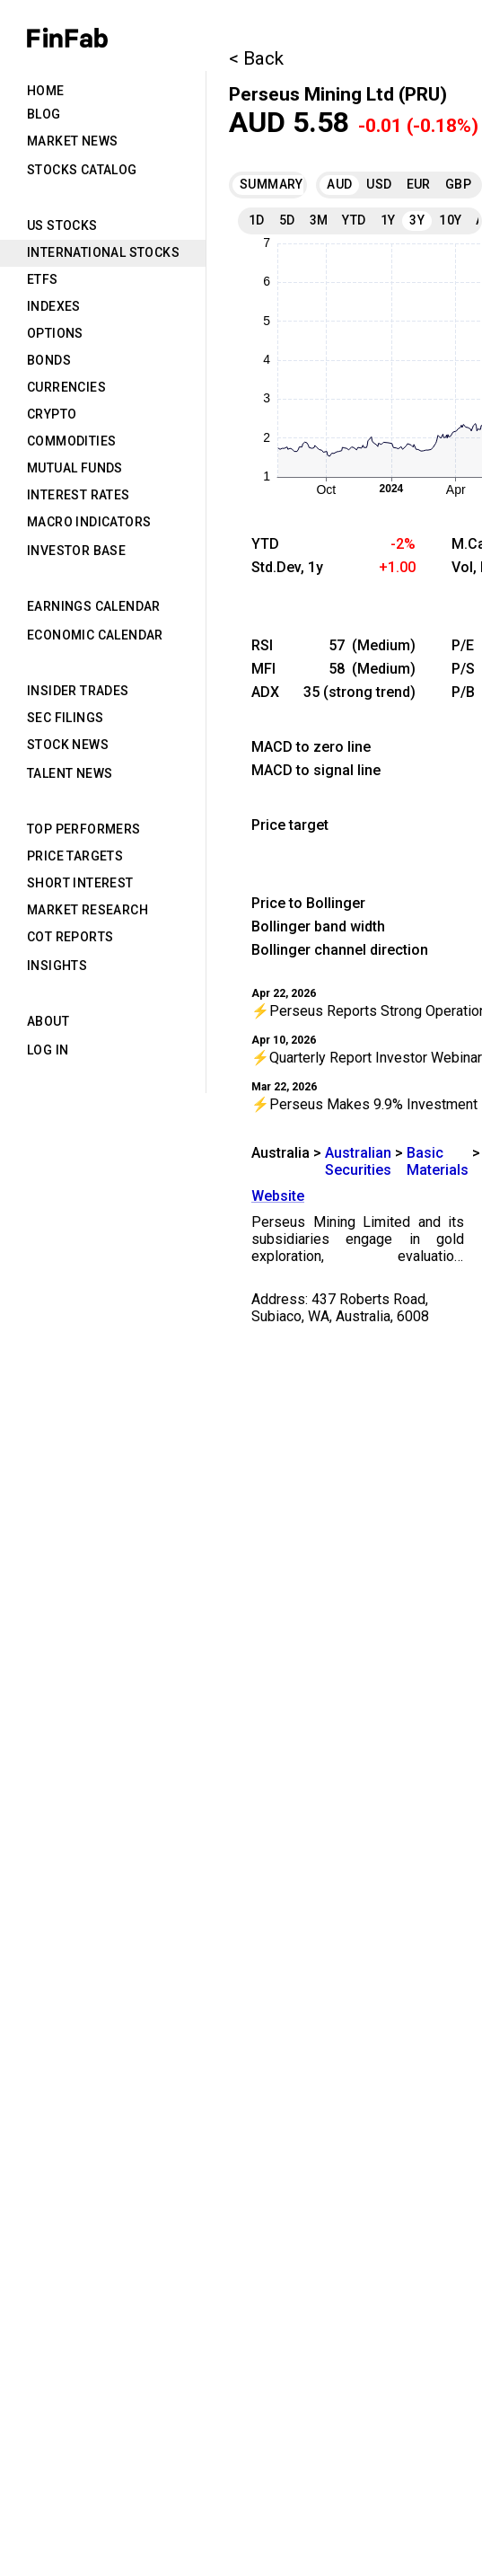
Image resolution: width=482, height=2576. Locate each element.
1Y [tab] (388, 220)
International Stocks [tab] (103, 252)
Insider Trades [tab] (78, 691)
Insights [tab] (57, 965)
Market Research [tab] (87, 910)
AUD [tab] (339, 184)
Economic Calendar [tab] (95, 635)
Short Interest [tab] (80, 883)
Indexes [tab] (54, 306)
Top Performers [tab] (84, 829)
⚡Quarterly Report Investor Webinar (366, 1057)
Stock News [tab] (68, 744)
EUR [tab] (419, 184)
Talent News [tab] (69, 773)
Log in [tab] (47, 1050)
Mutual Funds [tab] (75, 468)
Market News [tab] (72, 141)
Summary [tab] (266, 184)
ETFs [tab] (42, 279)
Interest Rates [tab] (78, 495)
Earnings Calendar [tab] (94, 606)
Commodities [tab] (71, 441)
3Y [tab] (417, 220)
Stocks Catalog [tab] (82, 170)
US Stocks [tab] (62, 225)
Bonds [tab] (49, 360)
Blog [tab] (44, 114)
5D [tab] (287, 220)
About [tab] (48, 1021)
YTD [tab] (353, 220)
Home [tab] (46, 91)
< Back (256, 58)
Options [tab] (55, 333)
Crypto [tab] (51, 414)
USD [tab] (378, 184)
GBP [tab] (458, 184)
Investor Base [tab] (76, 550)
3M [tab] (319, 220)
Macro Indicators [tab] (89, 522)
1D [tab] (257, 220)
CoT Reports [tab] (70, 937)
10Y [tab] (450, 220)
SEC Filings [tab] (65, 717)
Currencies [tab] (66, 387)
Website (277, 1195)
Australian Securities (358, 1161)
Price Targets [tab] (75, 856)
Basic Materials (438, 1161)
